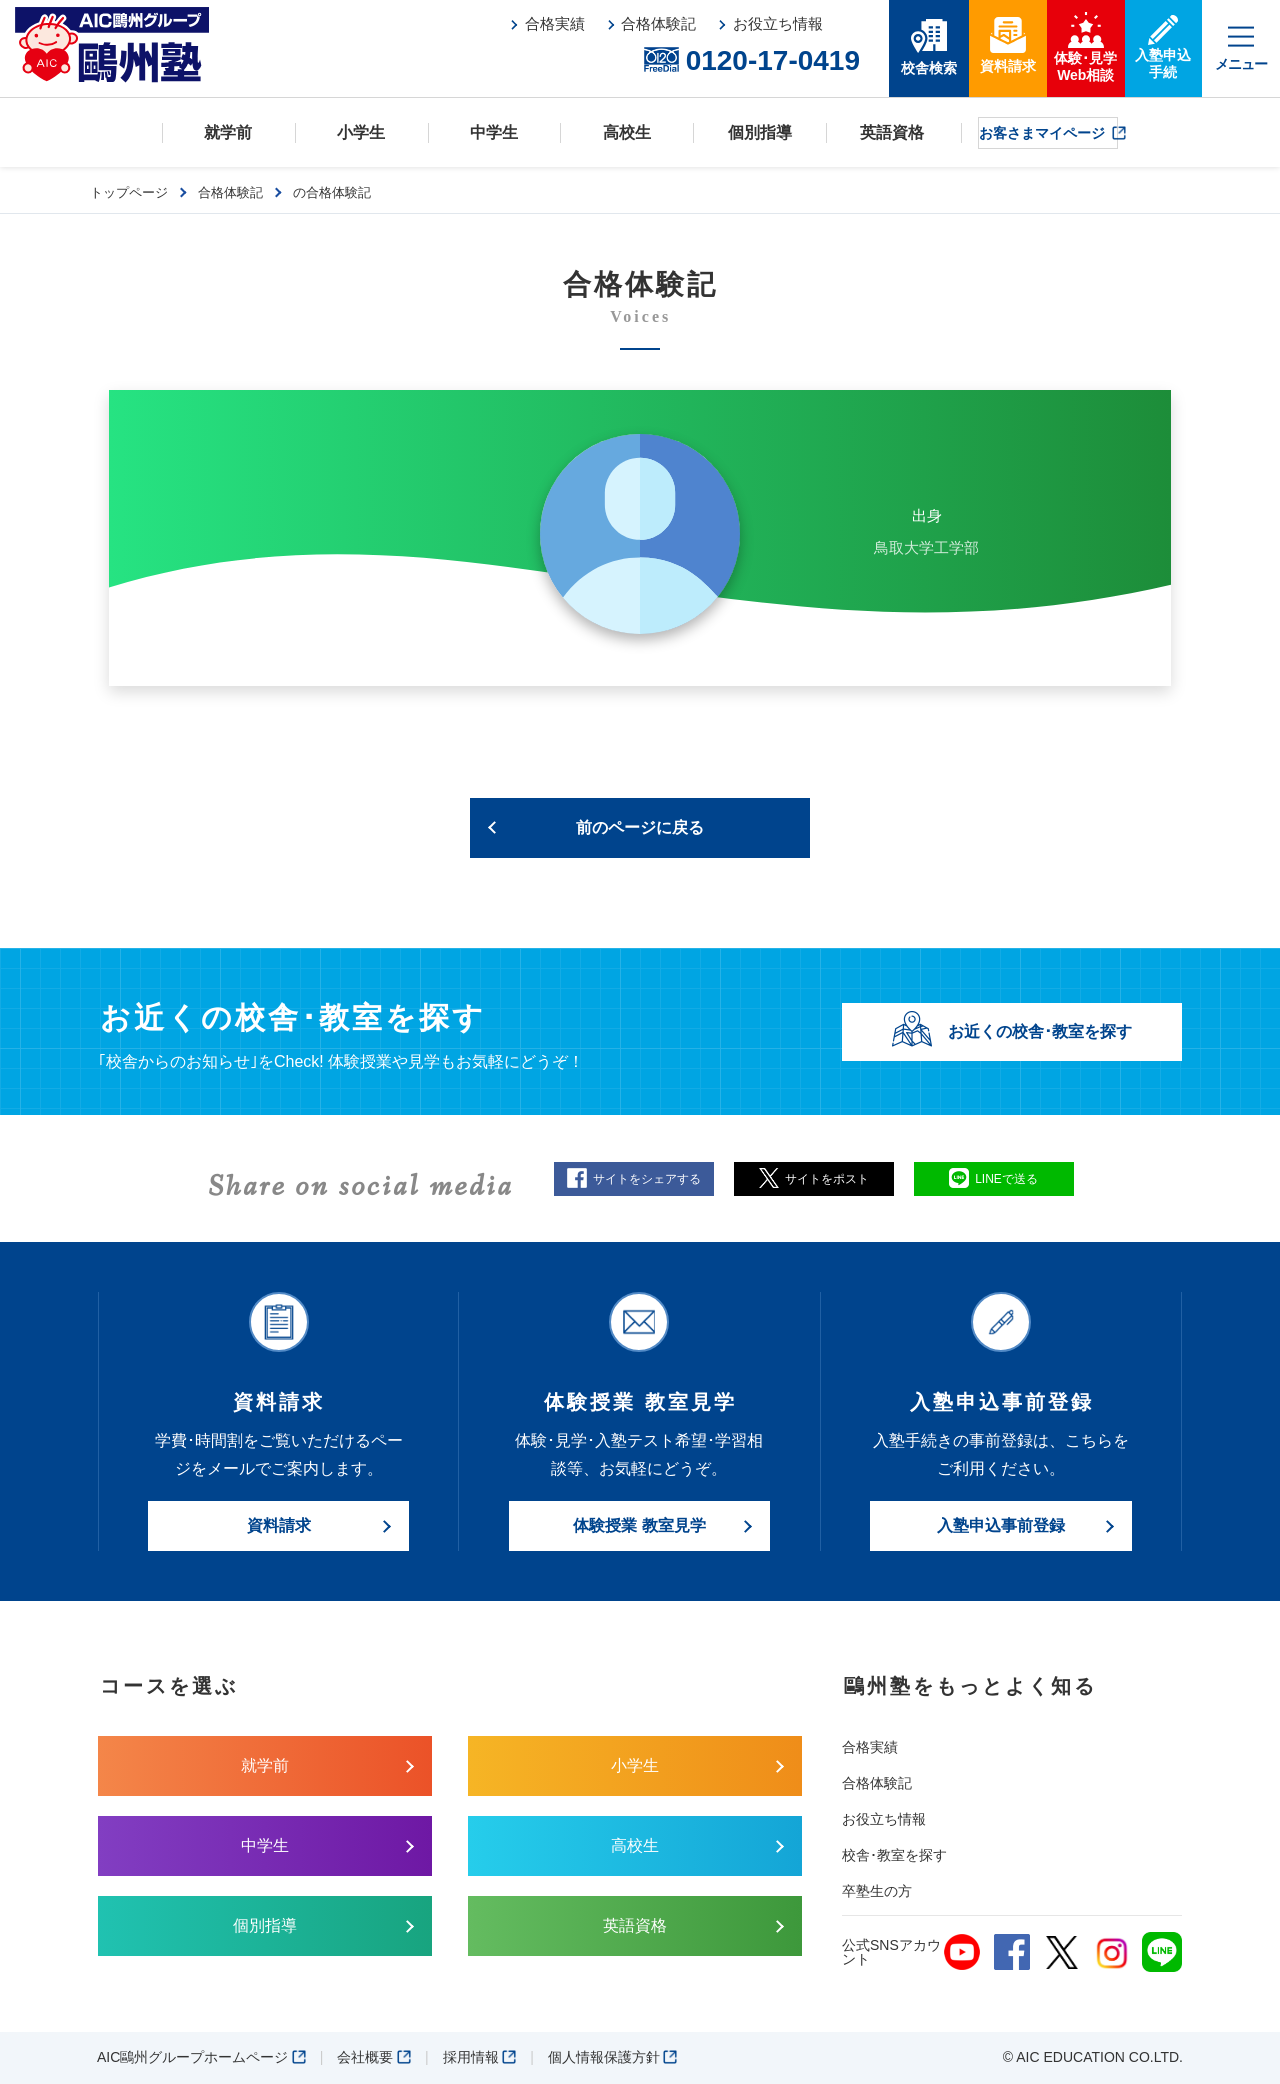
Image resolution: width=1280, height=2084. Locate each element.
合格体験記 (877, 1783)
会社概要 (374, 2057)
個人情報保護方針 (613, 2057)
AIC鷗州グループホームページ (201, 2057)
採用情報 (480, 2057)
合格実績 (870, 1747)
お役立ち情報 (884, 1819)
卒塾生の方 (877, 1891)
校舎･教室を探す (894, 1855)
